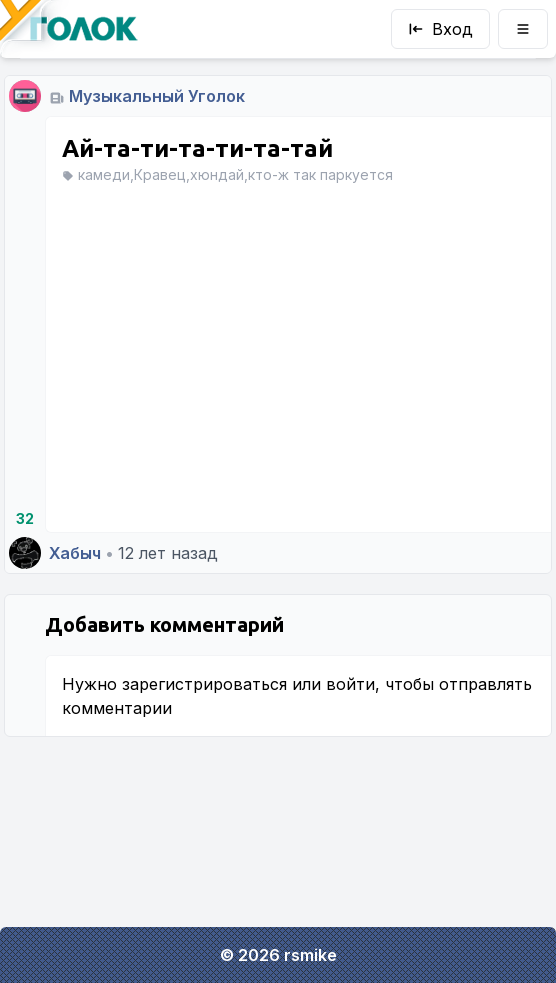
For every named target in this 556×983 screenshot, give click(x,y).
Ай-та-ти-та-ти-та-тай (197, 148)
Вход (440, 29)
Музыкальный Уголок (157, 96)
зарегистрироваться (204, 684)
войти (350, 684)
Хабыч (75, 553)
